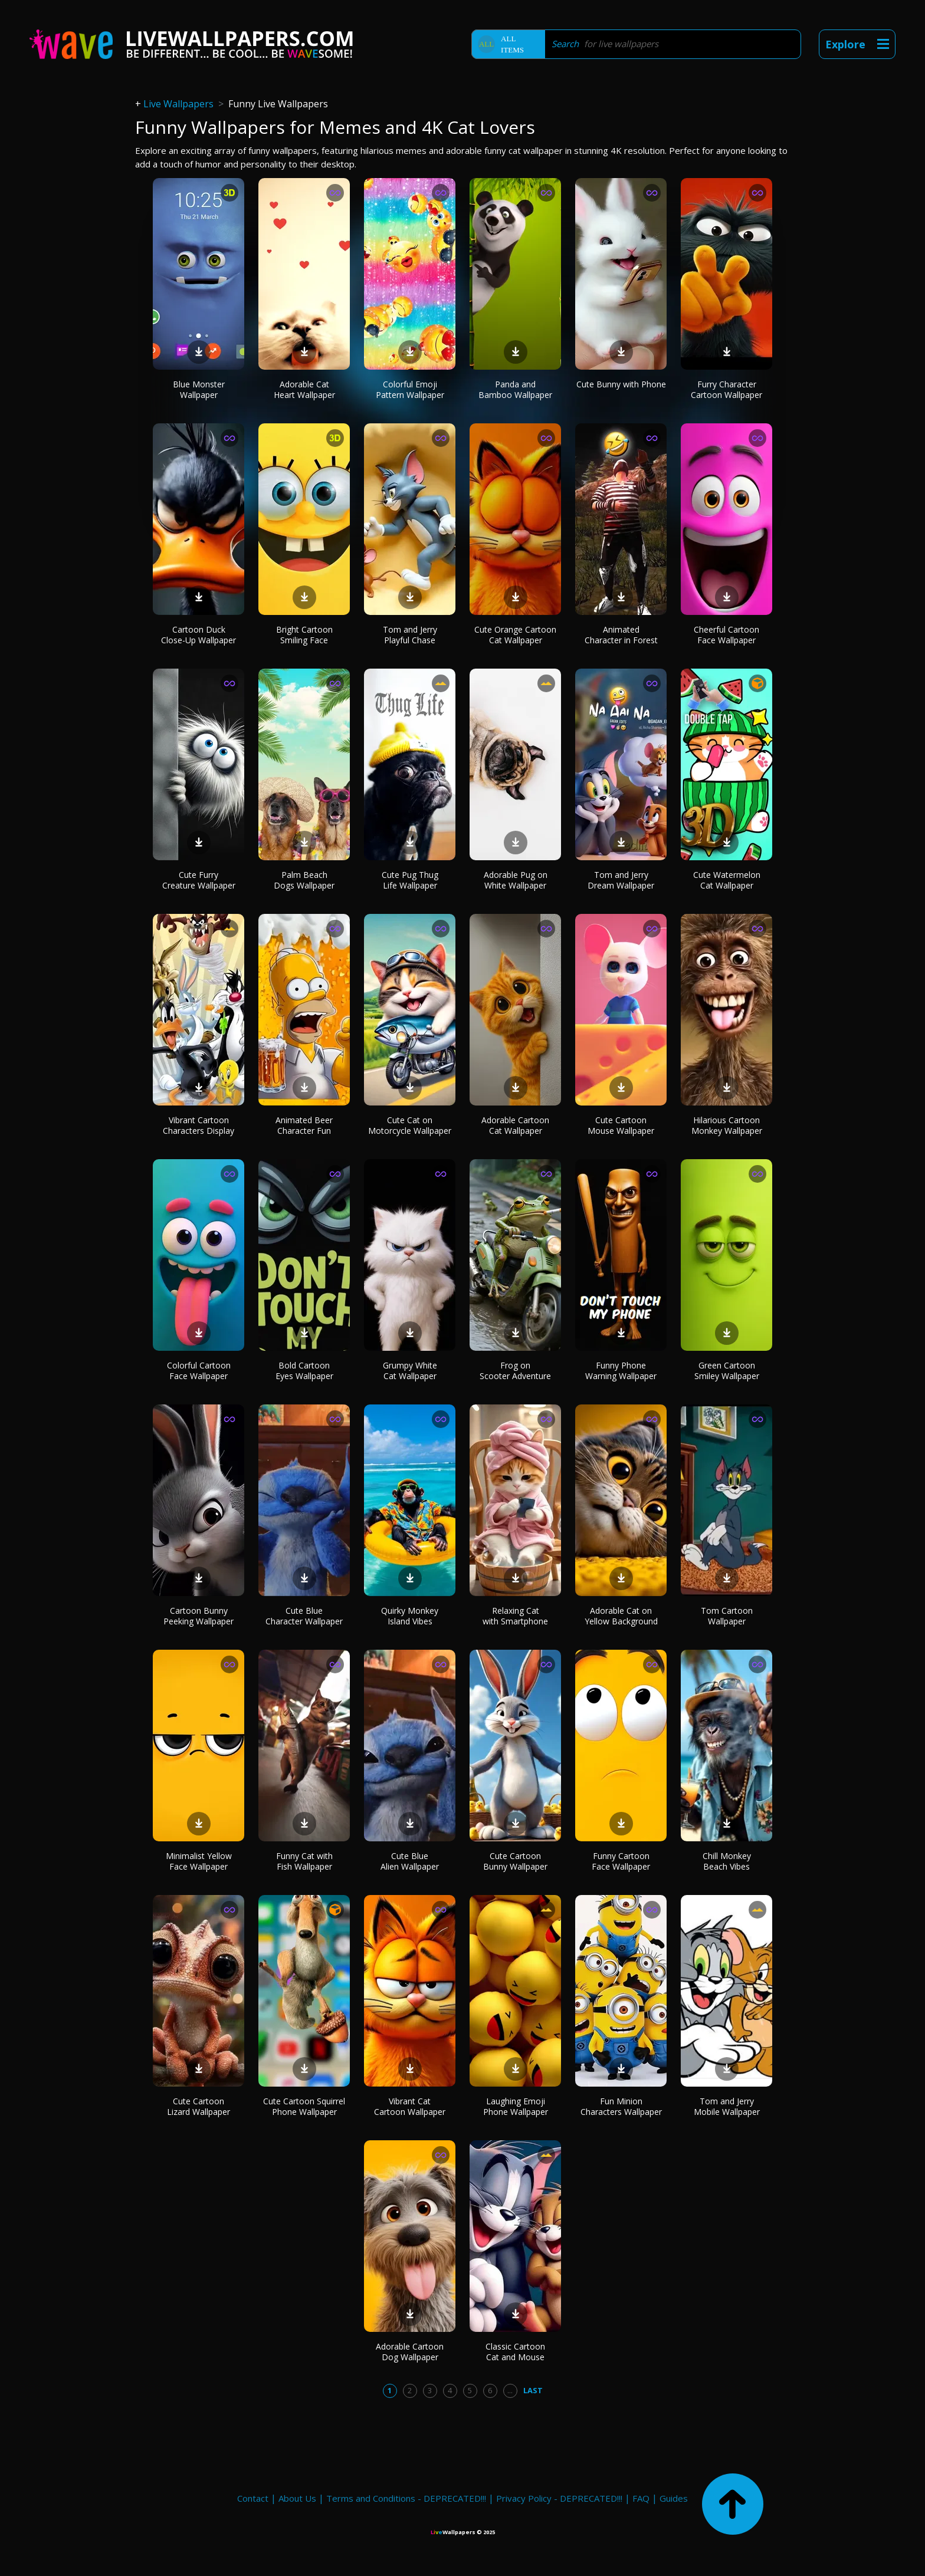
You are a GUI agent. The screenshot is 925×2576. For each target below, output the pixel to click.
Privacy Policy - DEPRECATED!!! (559, 2498)
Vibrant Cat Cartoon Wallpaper (409, 2106)
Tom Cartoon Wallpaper (727, 1616)
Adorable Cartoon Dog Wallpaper (410, 2352)
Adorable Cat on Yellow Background (621, 1616)
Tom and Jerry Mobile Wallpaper (727, 2106)
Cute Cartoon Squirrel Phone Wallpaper (304, 2106)
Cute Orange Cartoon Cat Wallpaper (515, 635)
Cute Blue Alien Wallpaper (410, 1861)
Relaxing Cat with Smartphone (515, 1616)
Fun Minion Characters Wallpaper (621, 2106)
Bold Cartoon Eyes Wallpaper (304, 1370)
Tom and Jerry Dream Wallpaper (621, 880)
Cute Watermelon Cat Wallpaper (726, 880)
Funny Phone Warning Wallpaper (621, 1370)
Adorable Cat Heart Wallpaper (304, 389)
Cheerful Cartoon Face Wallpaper (726, 635)
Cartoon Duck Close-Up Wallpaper (198, 635)
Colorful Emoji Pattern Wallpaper (410, 389)
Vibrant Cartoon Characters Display (198, 1125)
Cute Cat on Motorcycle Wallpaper (409, 1125)
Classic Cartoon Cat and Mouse (515, 2352)
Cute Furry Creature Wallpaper (198, 880)
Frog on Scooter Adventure (515, 1370)
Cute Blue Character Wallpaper (304, 1616)
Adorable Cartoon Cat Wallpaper (515, 1125)
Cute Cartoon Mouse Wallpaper (621, 1125)
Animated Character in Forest (621, 635)
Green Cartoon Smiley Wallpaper (726, 1370)
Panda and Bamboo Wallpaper (515, 389)
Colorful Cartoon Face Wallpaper (199, 1370)
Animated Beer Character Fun (304, 1125)
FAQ (641, 2498)
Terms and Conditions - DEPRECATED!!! (406, 2498)
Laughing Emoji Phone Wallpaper (515, 2106)
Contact (252, 2498)
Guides (674, 2498)
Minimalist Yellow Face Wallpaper (199, 1861)
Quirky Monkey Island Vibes (409, 1616)
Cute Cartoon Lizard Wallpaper (198, 2106)
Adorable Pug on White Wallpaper (515, 880)
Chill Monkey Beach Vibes (727, 1861)
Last (533, 2390)
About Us (297, 2498)
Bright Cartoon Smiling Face (304, 635)
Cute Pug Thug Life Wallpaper (410, 880)
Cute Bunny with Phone (621, 384)
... (510, 2390)
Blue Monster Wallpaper (199, 389)
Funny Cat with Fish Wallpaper (304, 1861)
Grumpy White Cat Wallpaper (410, 1370)
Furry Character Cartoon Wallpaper (726, 389)
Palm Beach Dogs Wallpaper (304, 880)
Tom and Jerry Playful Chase (410, 635)
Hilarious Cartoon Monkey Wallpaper (726, 1125)
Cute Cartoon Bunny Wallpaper (515, 1861)
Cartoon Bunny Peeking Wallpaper (198, 1616)
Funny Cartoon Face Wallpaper (621, 1861)
